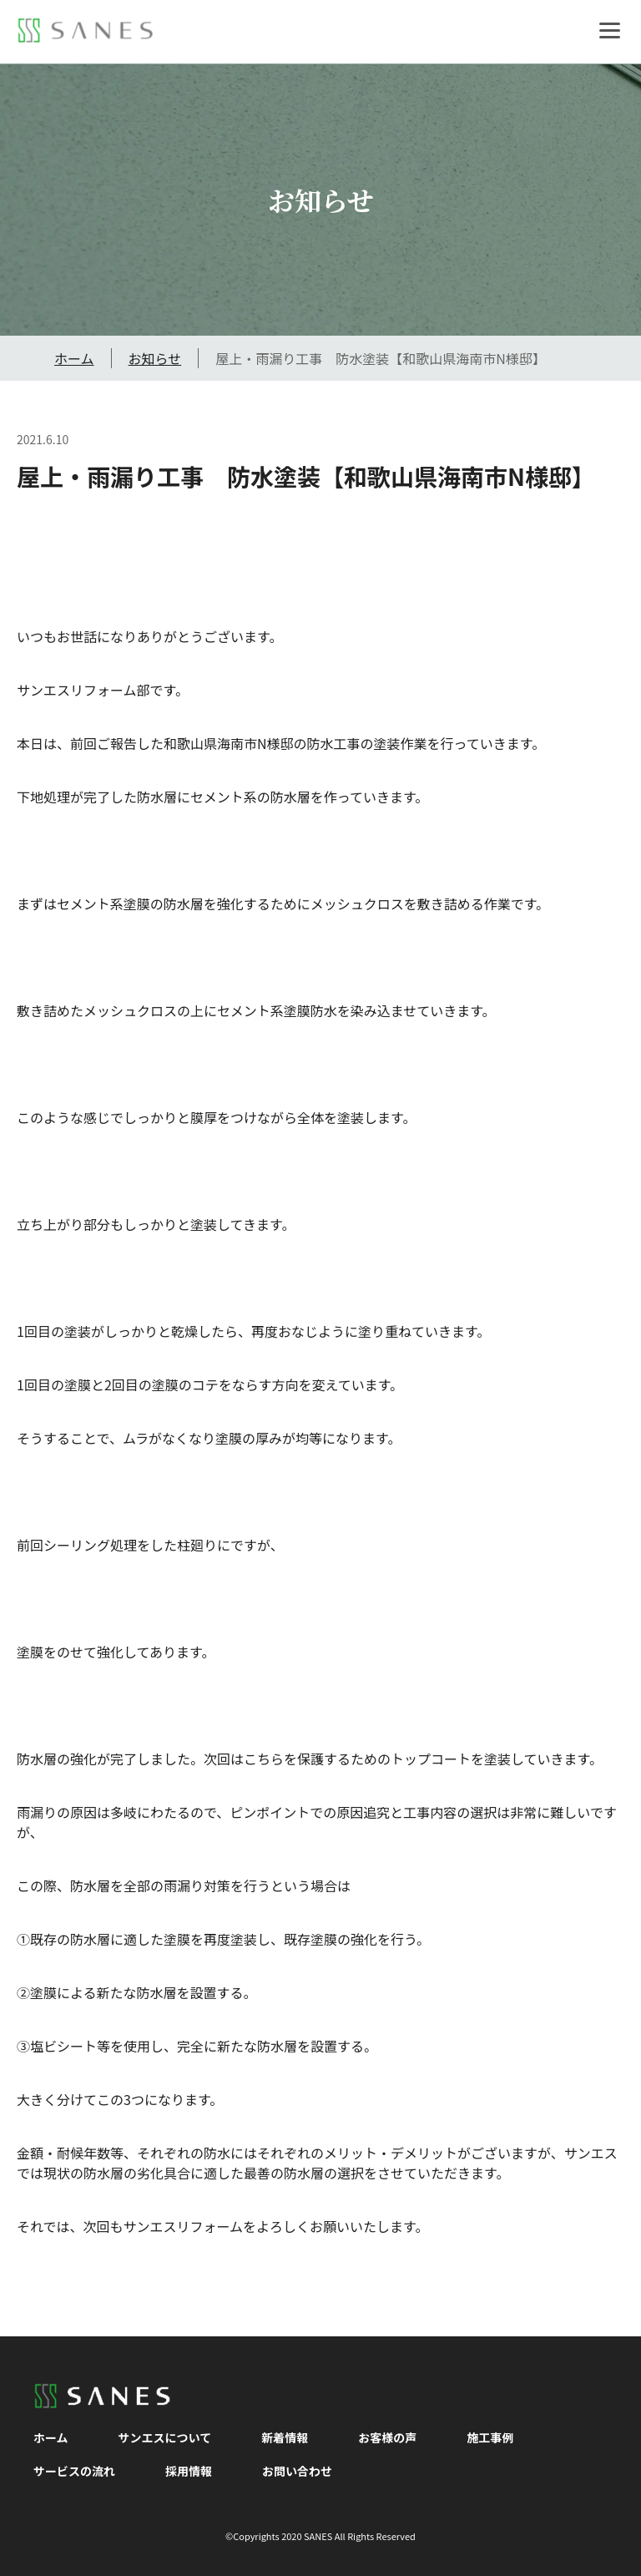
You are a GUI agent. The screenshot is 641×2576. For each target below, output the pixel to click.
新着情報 (284, 2437)
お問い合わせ (297, 2470)
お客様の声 (387, 2437)
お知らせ (155, 358)
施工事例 (490, 2437)
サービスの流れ (74, 2470)
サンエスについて (165, 2437)
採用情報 (188, 2470)
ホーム (74, 358)
